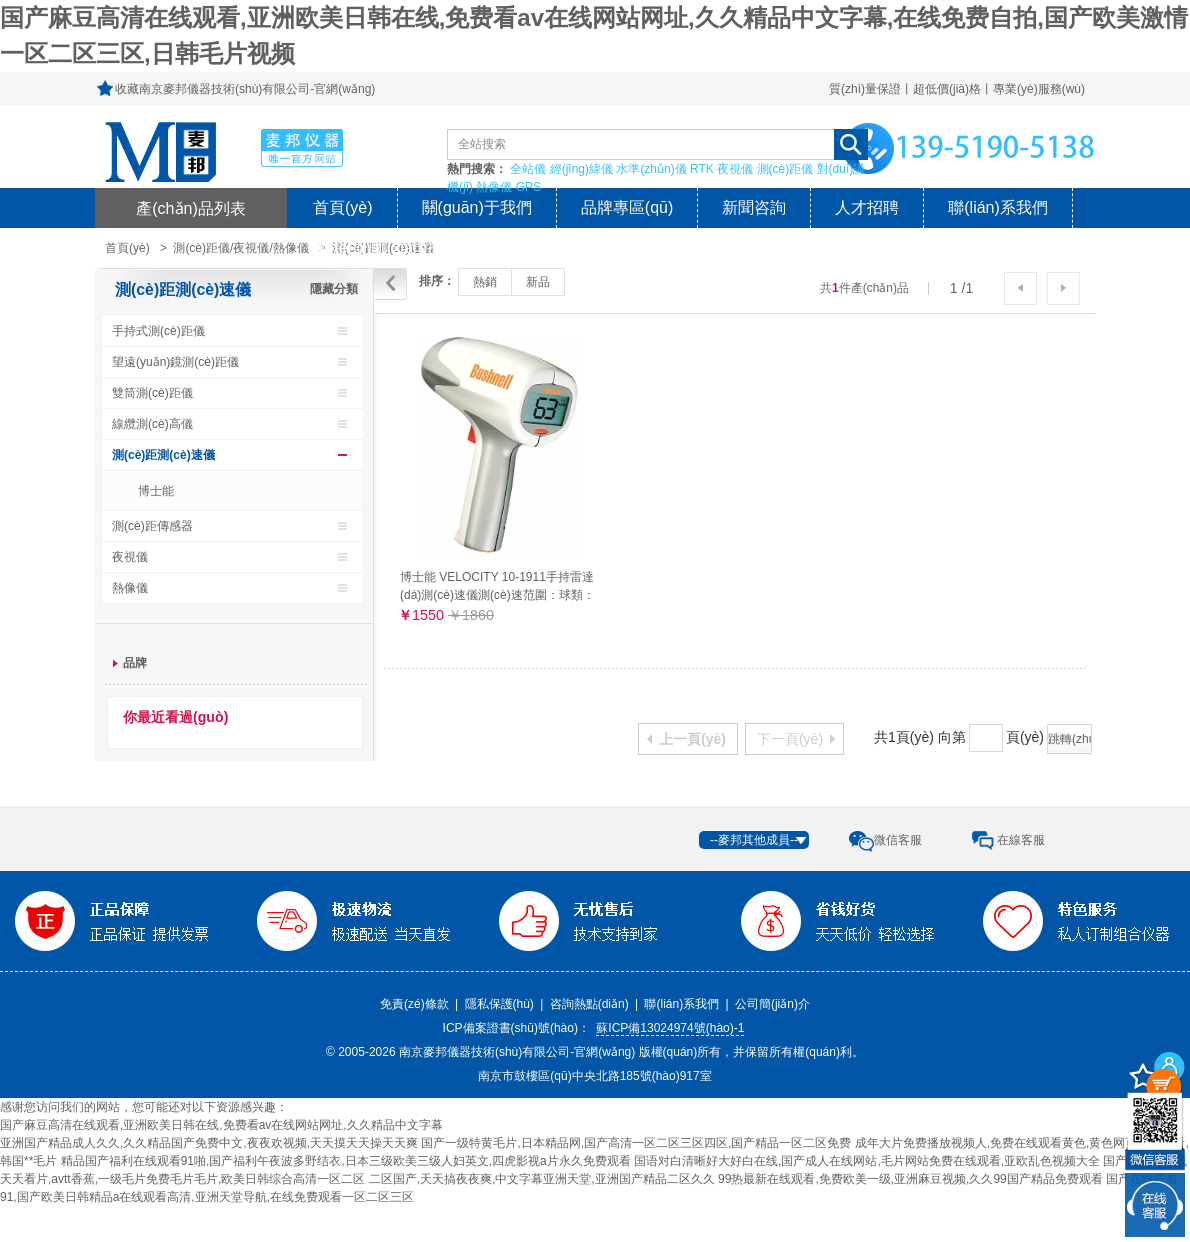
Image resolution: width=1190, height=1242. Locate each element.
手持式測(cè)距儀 (158, 331)
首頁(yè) (343, 207)
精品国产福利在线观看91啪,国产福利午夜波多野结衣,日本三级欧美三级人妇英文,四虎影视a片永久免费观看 (346, 1161)
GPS (528, 187)
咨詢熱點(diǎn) (589, 1004)
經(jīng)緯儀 (581, 169)
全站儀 (528, 169)
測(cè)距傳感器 (152, 526)
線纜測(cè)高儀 (152, 424)
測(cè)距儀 (785, 169)
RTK (702, 169)
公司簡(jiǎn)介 (772, 1004)
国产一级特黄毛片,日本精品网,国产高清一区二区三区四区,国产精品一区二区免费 (636, 1143)
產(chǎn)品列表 (191, 208)
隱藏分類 (334, 289)
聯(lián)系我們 (998, 207)
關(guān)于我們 (477, 207)
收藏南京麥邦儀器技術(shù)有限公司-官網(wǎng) (245, 89)
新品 (538, 282)
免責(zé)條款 (414, 1004)
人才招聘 (867, 207)
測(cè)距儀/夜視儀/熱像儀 (240, 248)
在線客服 (1021, 840)
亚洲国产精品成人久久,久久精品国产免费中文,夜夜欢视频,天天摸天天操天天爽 (209, 1143)
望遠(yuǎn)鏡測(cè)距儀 (175, 362)
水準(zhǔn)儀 (651, 169)
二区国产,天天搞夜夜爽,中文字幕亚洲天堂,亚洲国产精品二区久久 (542, 1179)
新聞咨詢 (754, 207)
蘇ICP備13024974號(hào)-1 (670, 1028)
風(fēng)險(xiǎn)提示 (386, 247)
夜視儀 (735, 169)
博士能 (156, 491)
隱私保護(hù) (499, 1004)
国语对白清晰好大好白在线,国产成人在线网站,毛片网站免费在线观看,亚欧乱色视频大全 (867, 1161)
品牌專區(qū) (627, 207)
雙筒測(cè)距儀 (152, 393)
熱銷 (485, 282)
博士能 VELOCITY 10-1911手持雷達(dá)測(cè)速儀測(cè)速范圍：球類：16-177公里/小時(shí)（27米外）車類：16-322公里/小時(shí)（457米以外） (497, 586)
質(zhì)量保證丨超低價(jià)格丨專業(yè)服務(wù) (957, 89)
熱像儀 (494, 187)
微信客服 (898, 840)
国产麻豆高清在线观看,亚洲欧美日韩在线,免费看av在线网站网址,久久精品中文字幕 (221, 1125)
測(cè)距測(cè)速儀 (183, 289)
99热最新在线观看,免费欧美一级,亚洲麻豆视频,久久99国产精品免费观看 (910, 1179)
